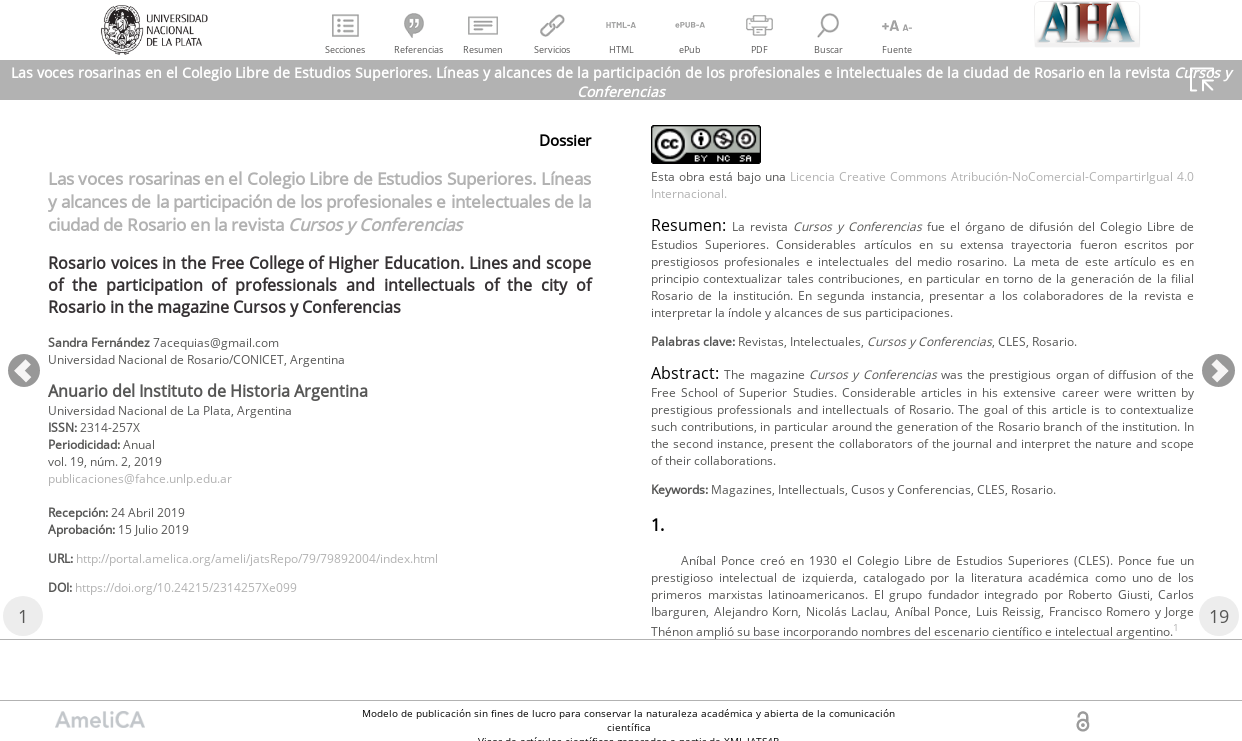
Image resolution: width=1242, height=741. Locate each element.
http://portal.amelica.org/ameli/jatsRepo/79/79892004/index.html (300, 583)
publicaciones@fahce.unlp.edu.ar (161, 493)
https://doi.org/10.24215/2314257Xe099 (212, 616)
